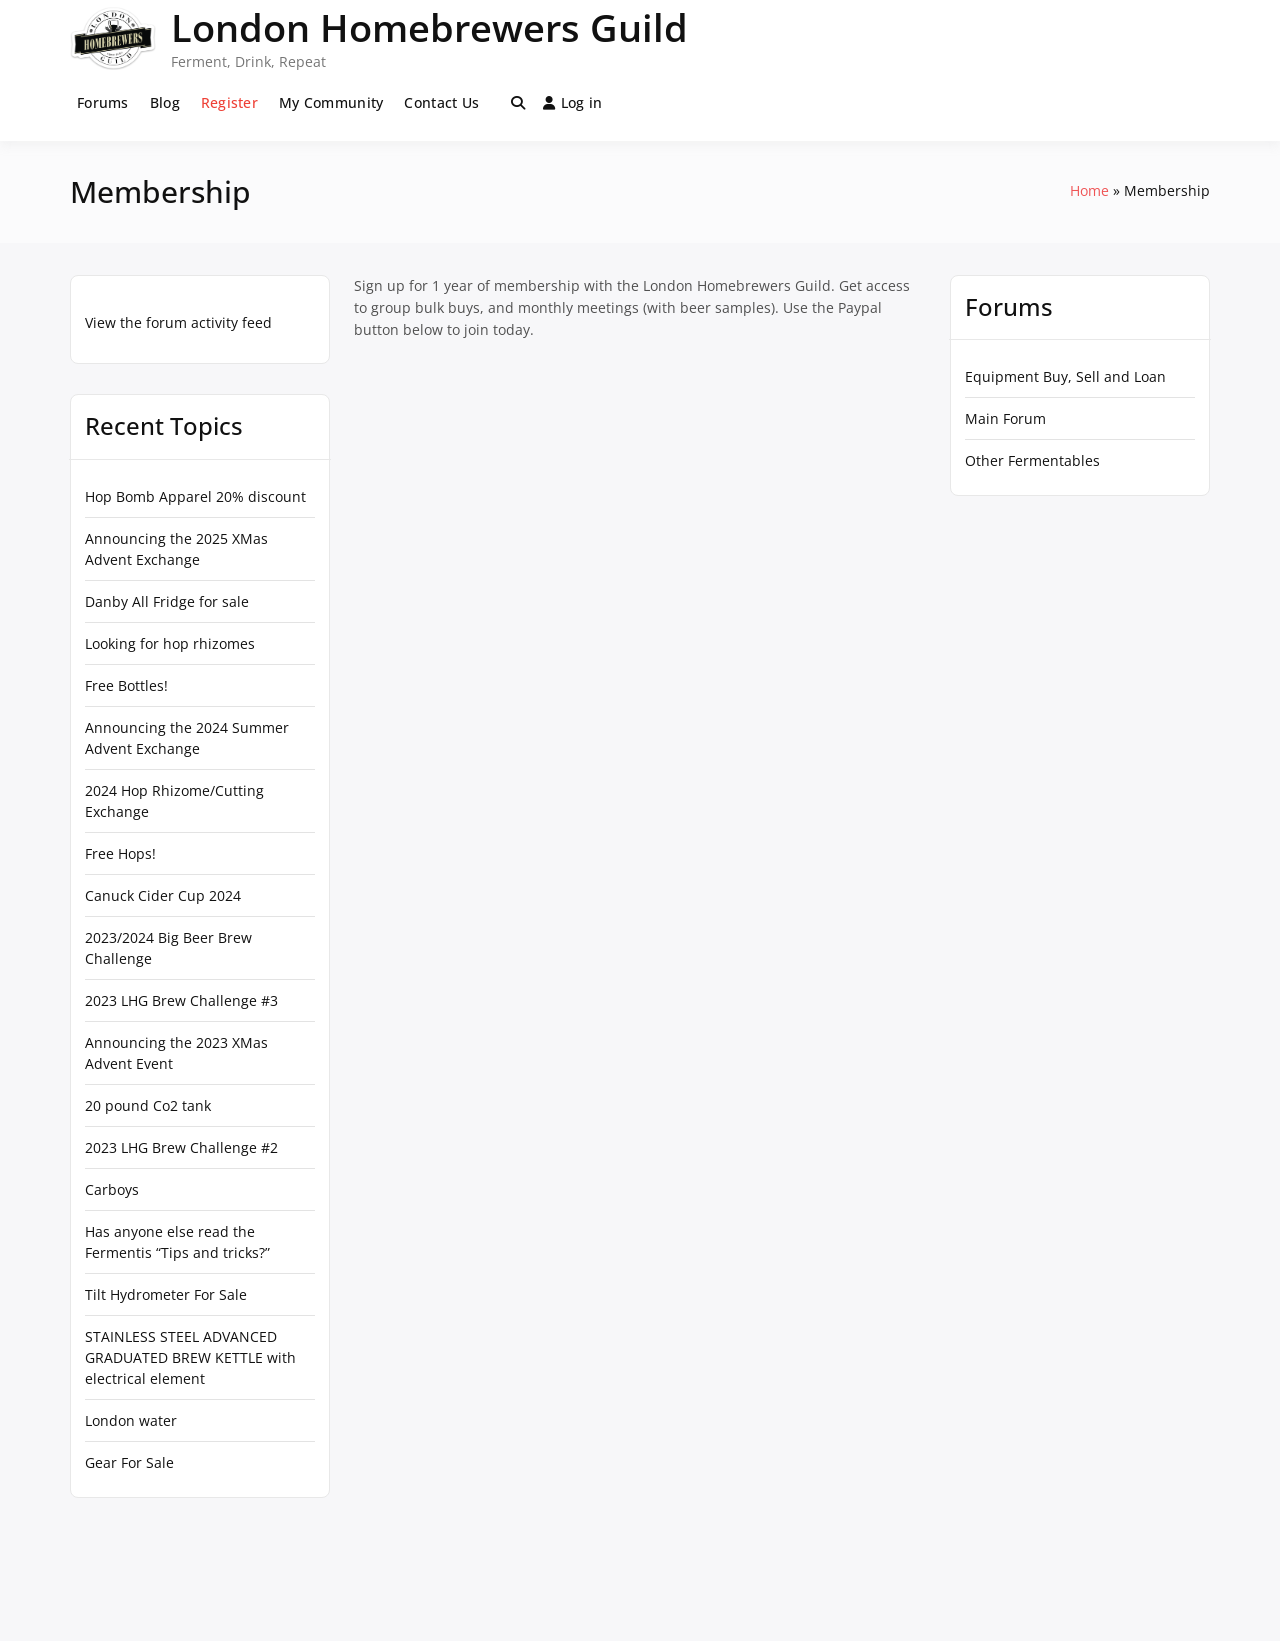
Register (229, 102)
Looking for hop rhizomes (170, 643)
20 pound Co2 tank (148, 1105)
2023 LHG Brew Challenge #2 (181, 1147)
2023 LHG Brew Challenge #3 (181, 1000)
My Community (331, 102)
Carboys (112, 1189)
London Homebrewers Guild (429, 27)
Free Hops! (120, 853)
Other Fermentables (1032, 460)
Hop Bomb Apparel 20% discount (195, 496)
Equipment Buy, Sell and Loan (1065, 376)
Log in (573, 102)
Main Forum (1005, 418)
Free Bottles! (126, 685)
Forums (103, 102)
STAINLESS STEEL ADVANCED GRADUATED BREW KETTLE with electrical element (190, 1357)
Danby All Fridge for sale (167, 601)
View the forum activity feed (178, 322)
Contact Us (441, 102)
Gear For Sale (129, 1462)
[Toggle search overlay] (518, 103)
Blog (165, 102)
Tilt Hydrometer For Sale (166, 1294)
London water (131, 1420)
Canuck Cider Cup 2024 (163, 895)
